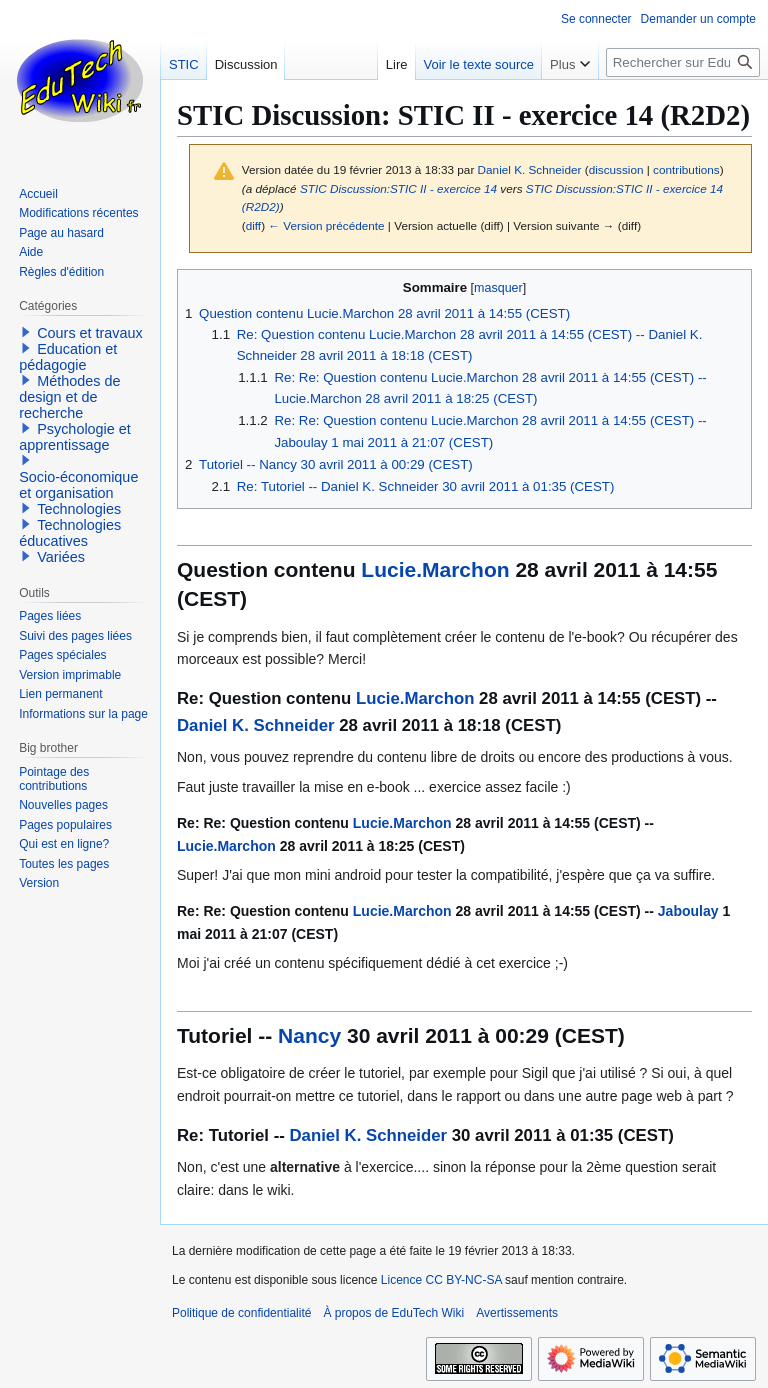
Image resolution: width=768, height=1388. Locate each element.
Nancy (309, 1035)
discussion (616, 169)
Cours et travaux (90, 333)
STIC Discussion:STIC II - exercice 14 (398, 188)
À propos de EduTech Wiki (393, 1313)
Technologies (79, 509)
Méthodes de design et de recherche (69, 397)
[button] (26, 332)
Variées (61, 557)
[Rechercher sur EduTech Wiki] (683, 62)
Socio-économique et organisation (78, 485)
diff (253, 225)
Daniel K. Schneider (256, 725)
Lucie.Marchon (435, 569)
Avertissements (517, 1313)
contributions (686, 169)
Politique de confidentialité (241, 1313)
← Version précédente (326, 225)
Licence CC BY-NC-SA (441, 1280)
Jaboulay (688, 911)
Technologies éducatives (70, 533)
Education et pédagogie (68, 357)
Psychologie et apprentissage (75, 437)
